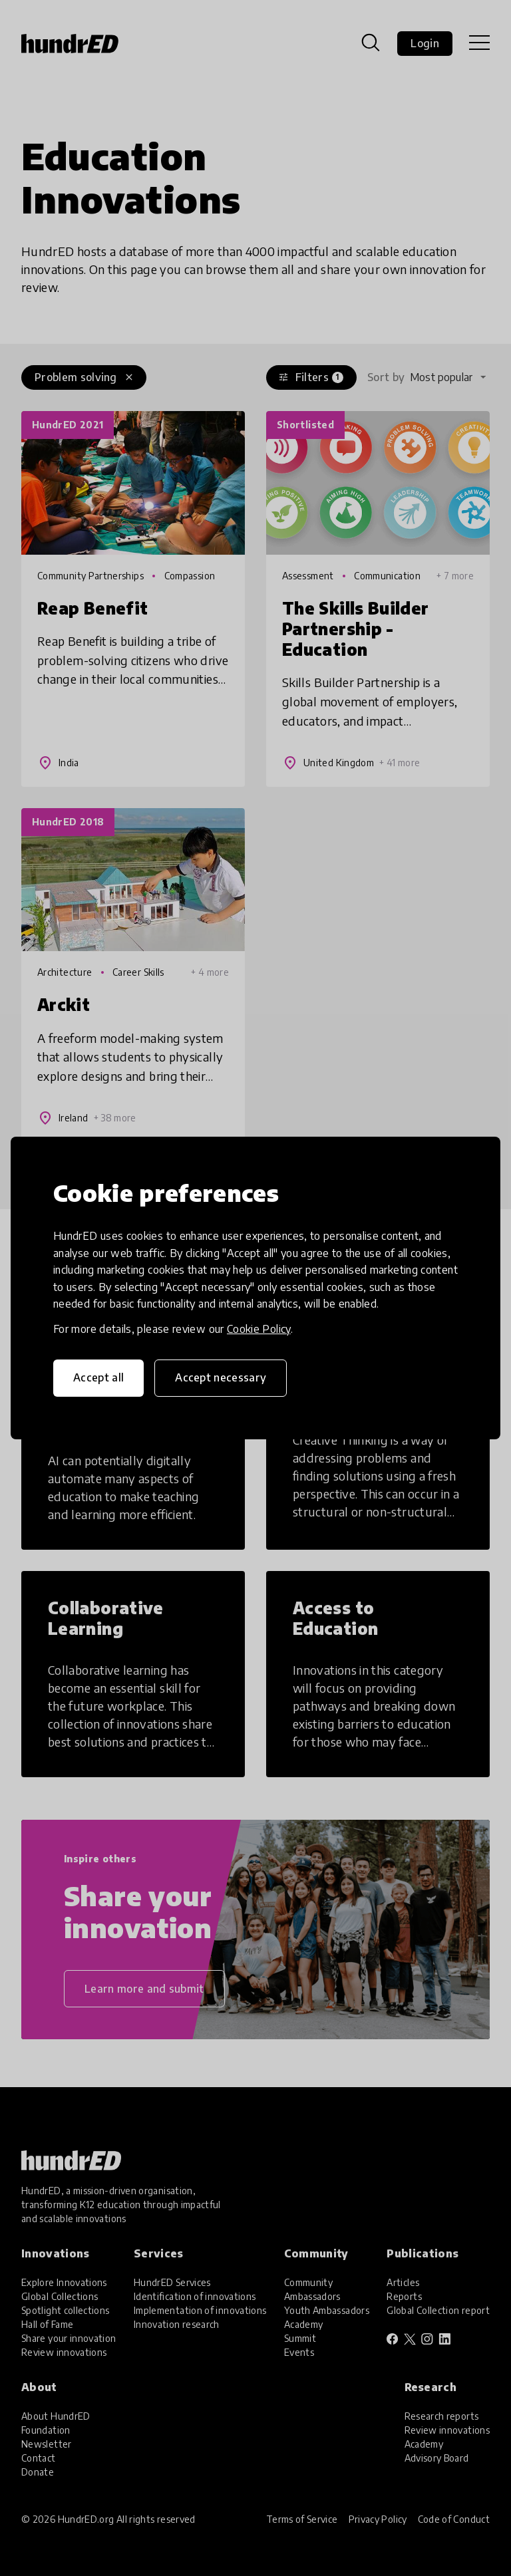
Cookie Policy (259, 1329)
